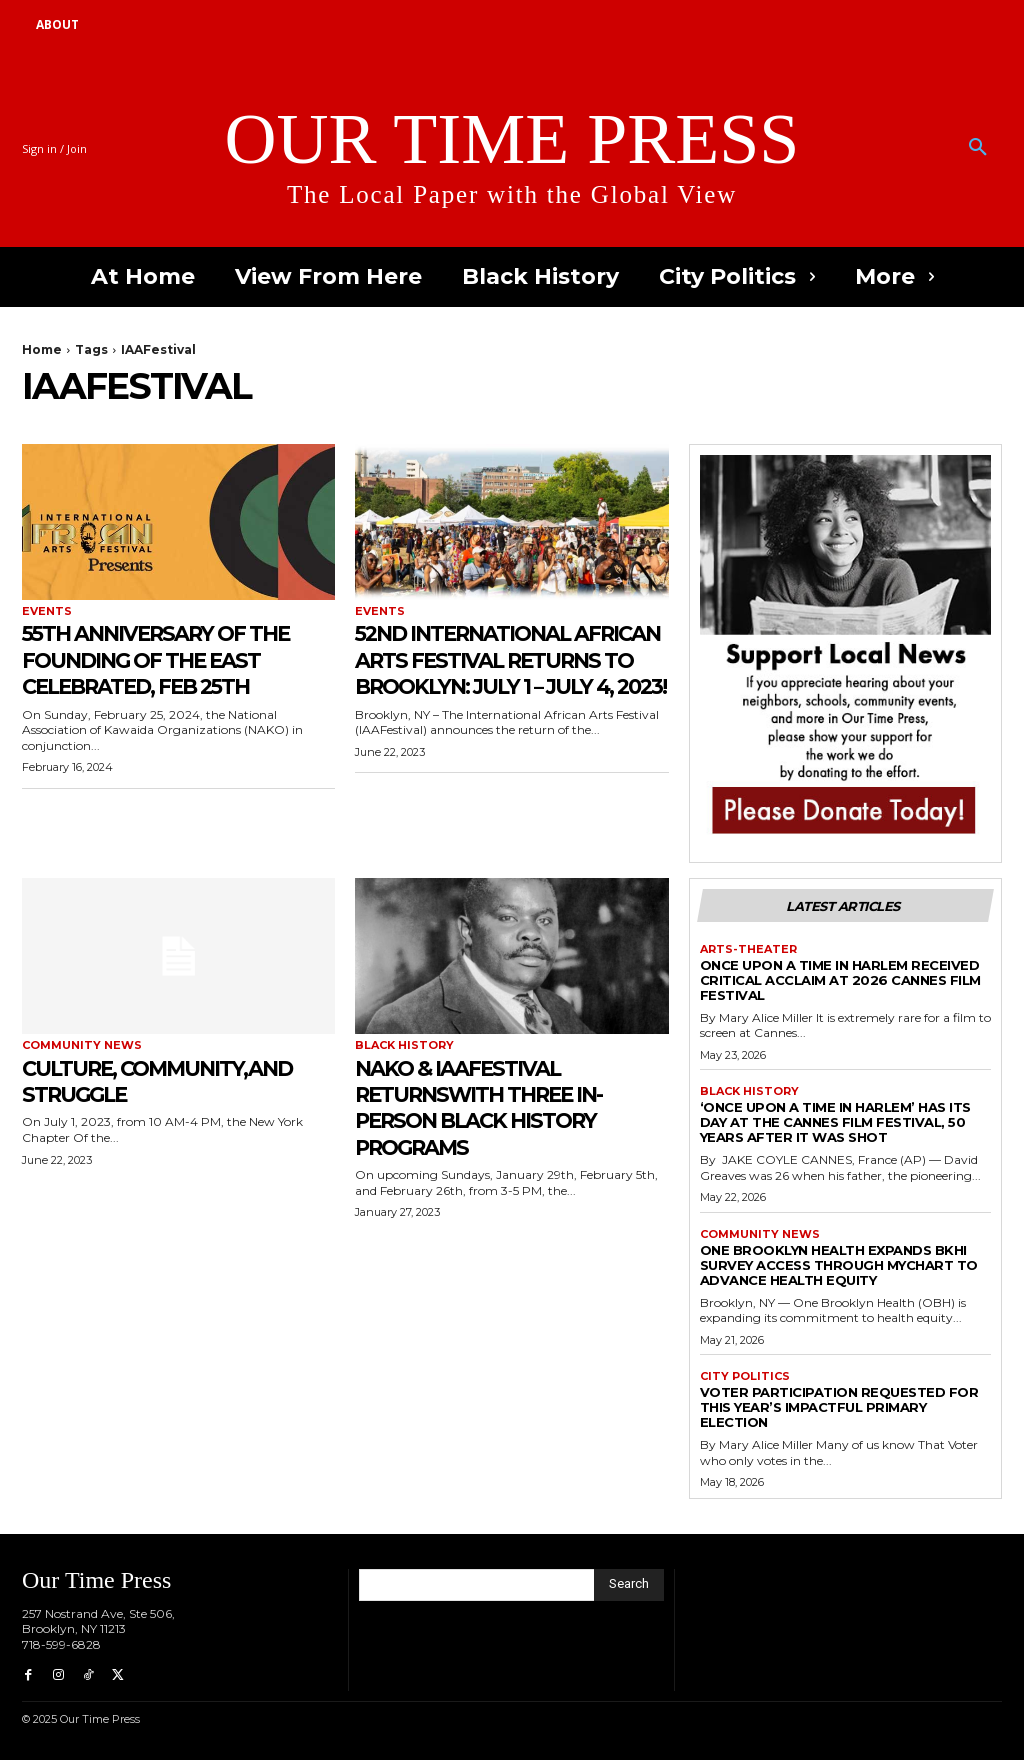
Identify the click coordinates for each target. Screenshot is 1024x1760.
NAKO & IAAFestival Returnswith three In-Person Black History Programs (500, 1107)
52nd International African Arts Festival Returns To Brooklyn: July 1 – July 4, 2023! (497, 672)
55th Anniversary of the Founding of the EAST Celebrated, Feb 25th (177, 659)
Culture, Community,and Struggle (122, 1094)
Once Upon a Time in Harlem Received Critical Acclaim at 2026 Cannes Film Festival (840, 980)
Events (47, 611)
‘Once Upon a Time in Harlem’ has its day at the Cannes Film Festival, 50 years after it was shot (835, 1122)
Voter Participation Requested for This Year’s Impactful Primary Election (839, 1407)
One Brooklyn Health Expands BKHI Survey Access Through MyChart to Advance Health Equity (839, 1265)
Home (42, 349)
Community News (82, 1045)
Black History (404, 1045)
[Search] (629, 1585)
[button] (978, 148)
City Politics (745, 1376)
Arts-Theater (748, 949)
